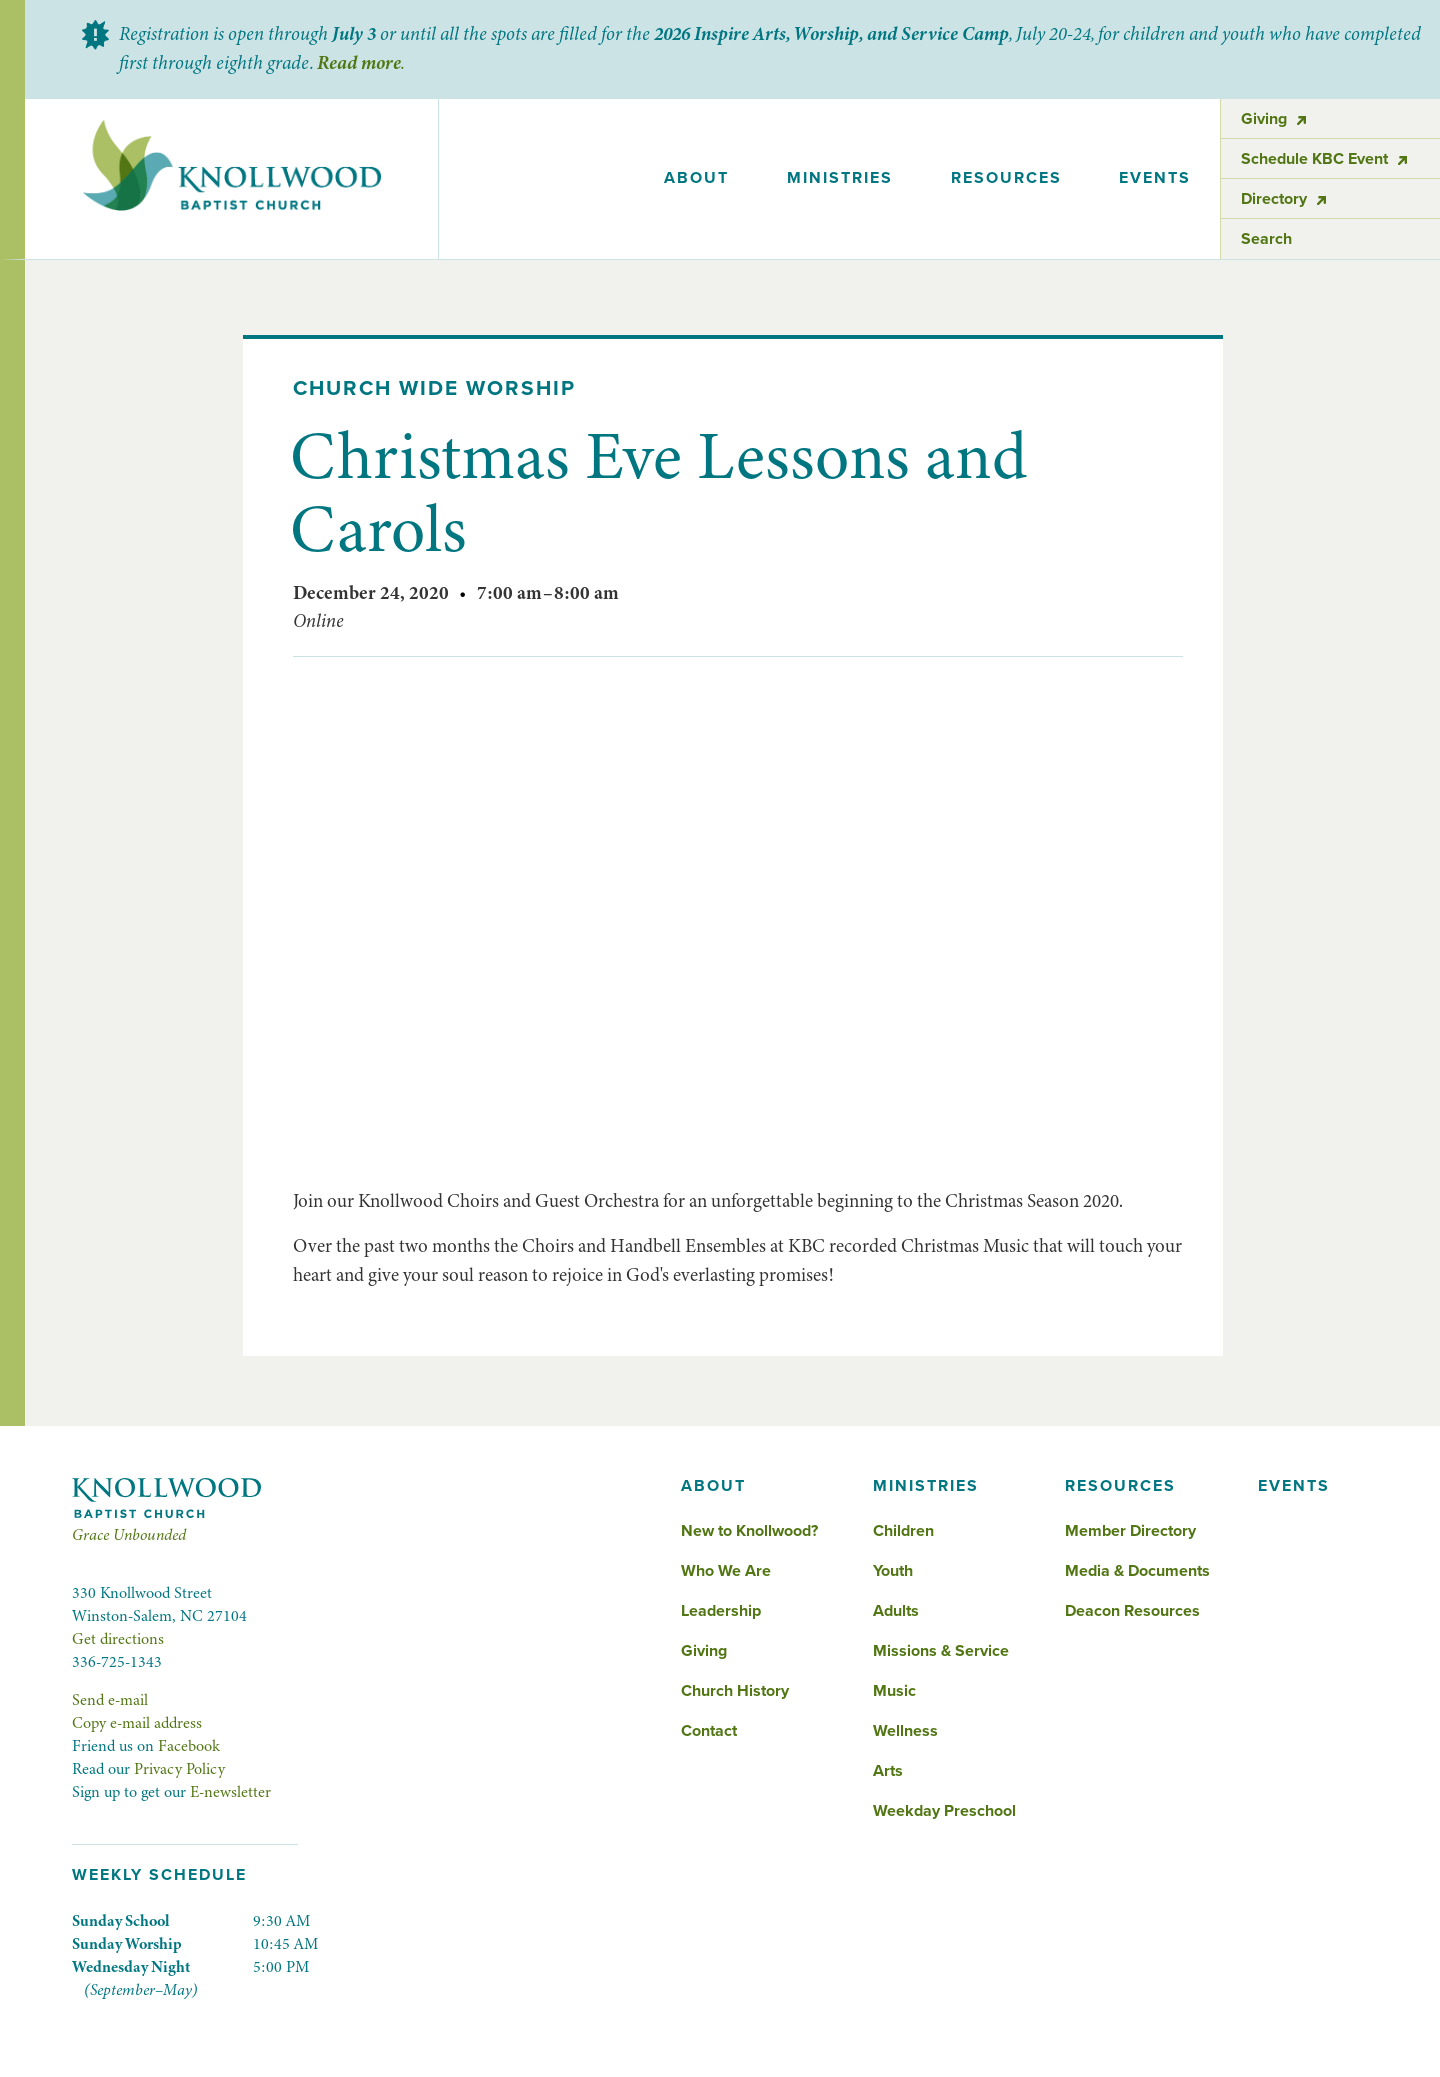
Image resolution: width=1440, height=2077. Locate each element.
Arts (888, 1771)
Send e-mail (110, 1700)
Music (894, 1691)
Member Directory (1130, 1531)
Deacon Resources (1132, 1611)
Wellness (905, 1731)
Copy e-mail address (137, 1723)
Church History (735, 1691)
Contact (709, 1731)
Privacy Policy (179, 1769)
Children (903, 1531)
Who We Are (726, 1571)
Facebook (189, 1746)
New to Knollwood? (749, 1531)
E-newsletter (230, 1792)
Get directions (118, 1639)
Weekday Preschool (944, 1811)
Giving (704, 1651)
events (1155, 178)
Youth (893, 1571)
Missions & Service (941, 1651)
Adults (896, 1611)
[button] (697, 179)
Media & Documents (1137, 1571)
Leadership (721, 1611)
